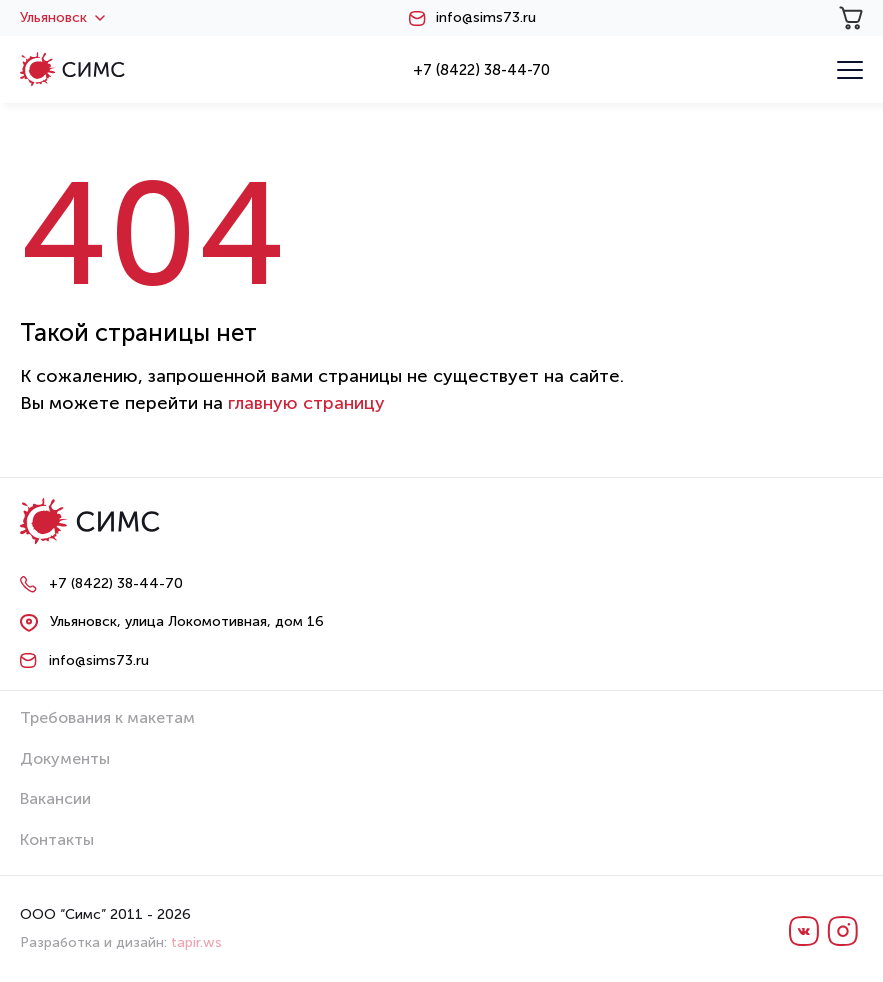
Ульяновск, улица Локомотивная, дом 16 (187, 621)
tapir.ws (196, 942)
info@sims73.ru (486, 18)
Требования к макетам (107, 717)
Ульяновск (62, 18)
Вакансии (55, 798)
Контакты (57, 839)
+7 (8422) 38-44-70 (481, 70)
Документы (65, 758)
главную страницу (306, 403)
